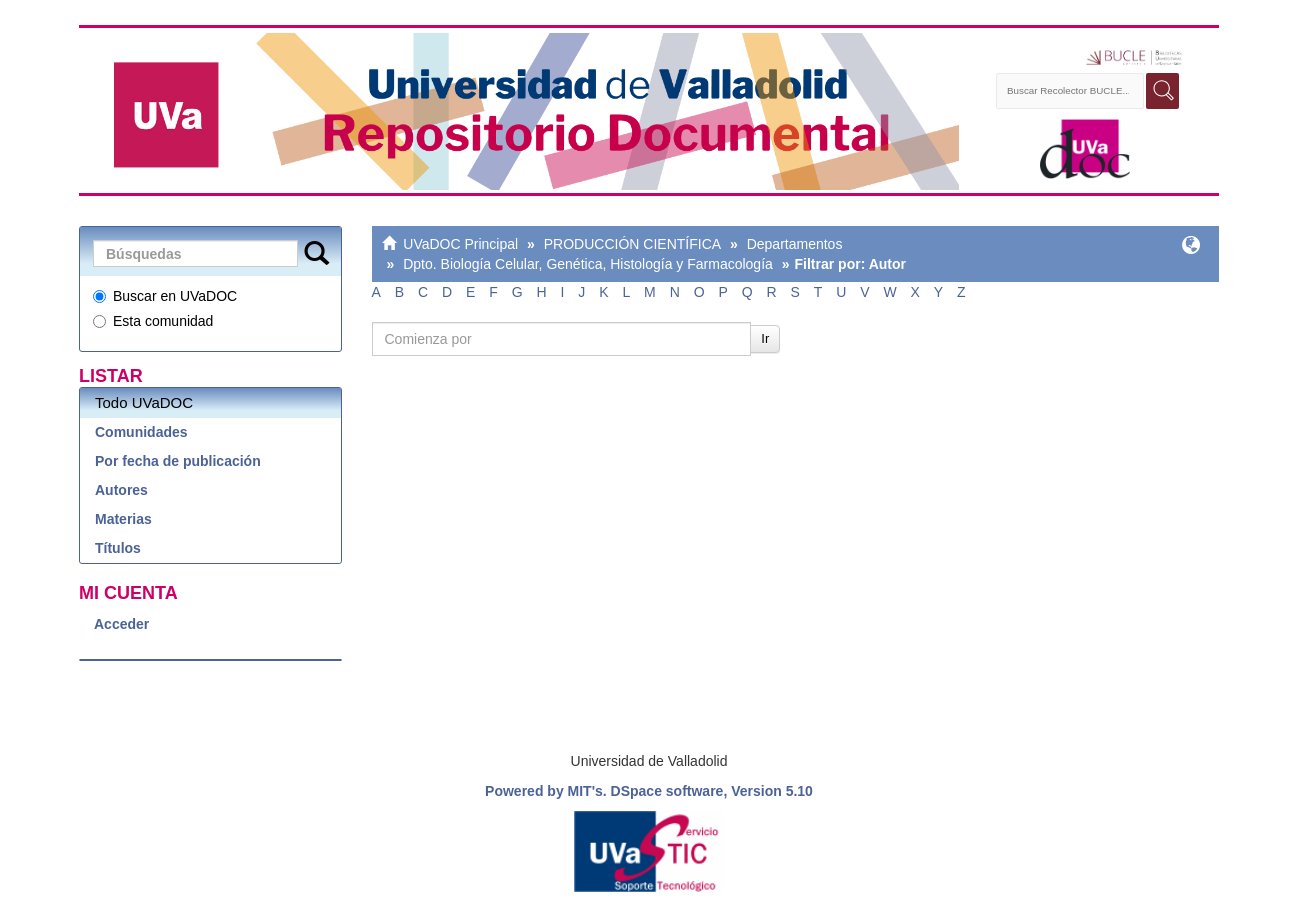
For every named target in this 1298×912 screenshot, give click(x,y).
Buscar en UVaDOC (165, 296)
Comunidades (141, 432)
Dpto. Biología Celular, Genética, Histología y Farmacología (588, 264)
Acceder (121, 624)
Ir (765, 338)
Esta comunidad (153, 321)
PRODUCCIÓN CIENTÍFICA (632, 244)
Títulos (118, 548)
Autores (121, 490)
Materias (123, 519)
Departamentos (795, 244)
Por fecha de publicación (178, 461)
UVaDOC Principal (460, 244)
